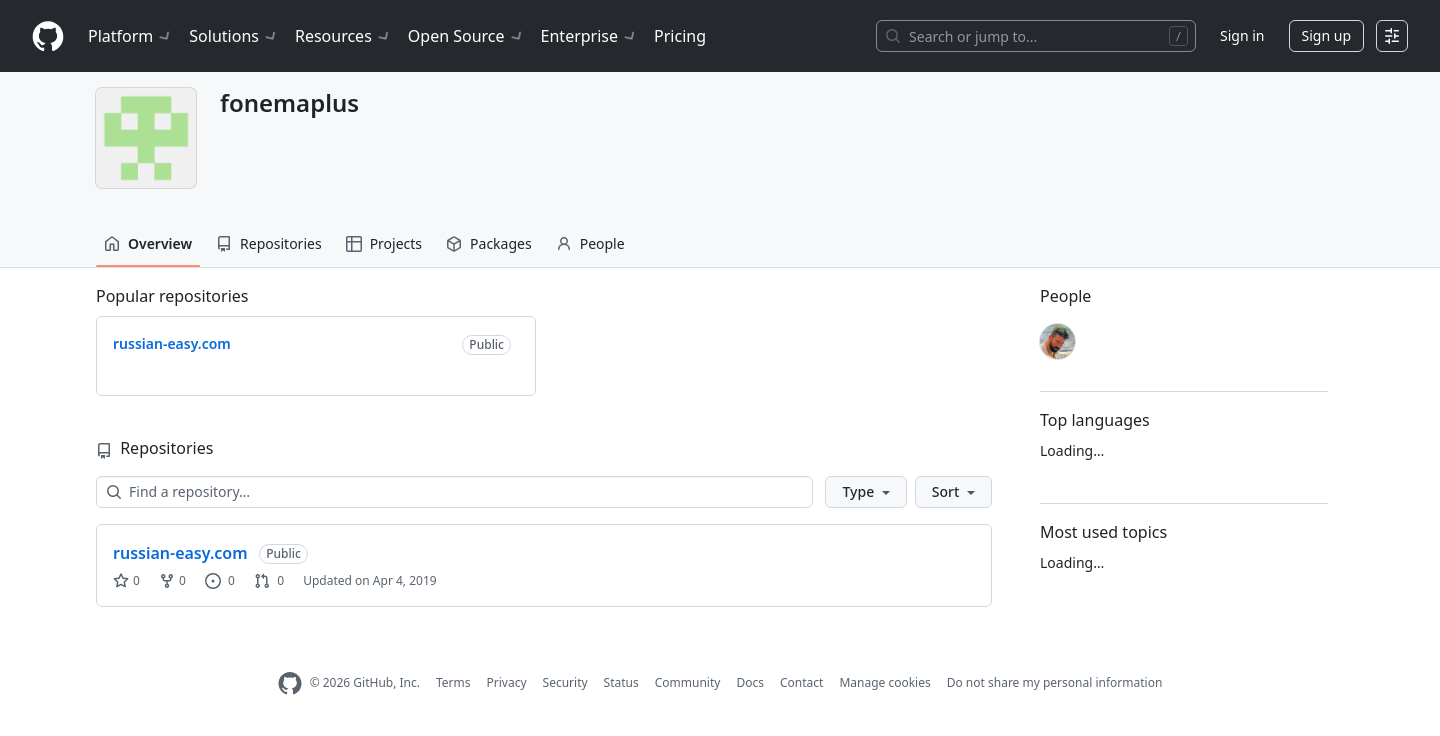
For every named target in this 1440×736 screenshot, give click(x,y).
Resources (343, 36)
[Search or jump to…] (1036, 36)
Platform (130, 36)
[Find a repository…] (454, 492)
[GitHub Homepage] (290, 683)
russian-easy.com (180, 553)
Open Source (466, 36)
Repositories (269, 243)
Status (621, 682)
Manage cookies (884, 682)
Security (565, 682)
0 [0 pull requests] (269, 580)
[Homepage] (48, 36)
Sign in (1242, 35)
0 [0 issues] (220, 580)
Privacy (507, 682)
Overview (148, 243)
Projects (384, 243)
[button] (865, 492)
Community (688, 682)
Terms (453, 682)
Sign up (1326, 35)
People (590, 243)
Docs (750, 682)
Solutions (234, 36)
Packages (489, 243)
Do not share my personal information (1055, 682)
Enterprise (589, 36)
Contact (801, 682)
